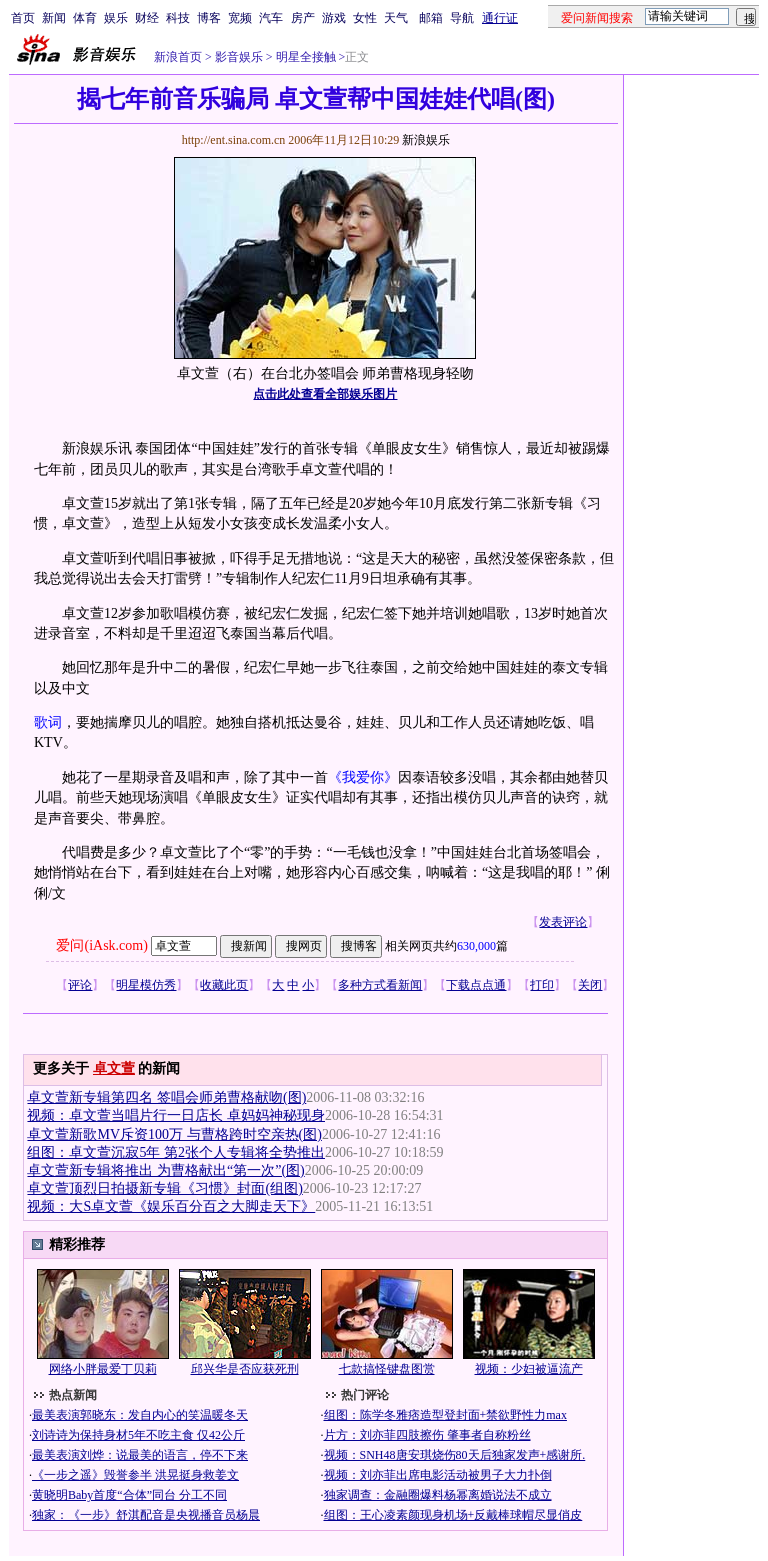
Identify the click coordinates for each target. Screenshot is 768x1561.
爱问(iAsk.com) (101, 945)
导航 (462, 18)
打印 (542, 985)
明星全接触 (304, 57)
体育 (85, 18)
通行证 (500, 18)
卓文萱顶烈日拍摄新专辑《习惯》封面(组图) (164, 1188)
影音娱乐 (239, 57)
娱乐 (116, 18)
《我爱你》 (363, 777)
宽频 (240, 18)
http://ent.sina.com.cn (235, 140)
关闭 (590, 985)
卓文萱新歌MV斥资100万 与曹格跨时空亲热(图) (174, 1134)
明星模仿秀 (146, 985)
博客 (209, 18)
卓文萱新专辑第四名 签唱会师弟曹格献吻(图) (166, 1097)
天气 (396, 18)
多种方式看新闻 (380, 985)
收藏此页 (224, 985)
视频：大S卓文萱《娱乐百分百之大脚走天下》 (171, 1206)
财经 (147, 18)
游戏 (334, 18)
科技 (178, 18)
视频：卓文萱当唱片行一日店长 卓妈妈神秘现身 (176, 1115)
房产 (303, 18)
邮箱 (431, 18)
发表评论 (563, 922)
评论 (80, 985)
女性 (365, 18)
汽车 (271, 18)
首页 (23, 18)
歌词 (48, 722)
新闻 (54, 18)
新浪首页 (178, 57)
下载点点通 (476, 985)
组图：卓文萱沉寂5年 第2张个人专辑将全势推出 (176, 1152)
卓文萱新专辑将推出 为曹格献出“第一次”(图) (165, 1170)
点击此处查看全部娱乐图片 (325, 394)
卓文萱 (114, 1068)
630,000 (476, 946)
